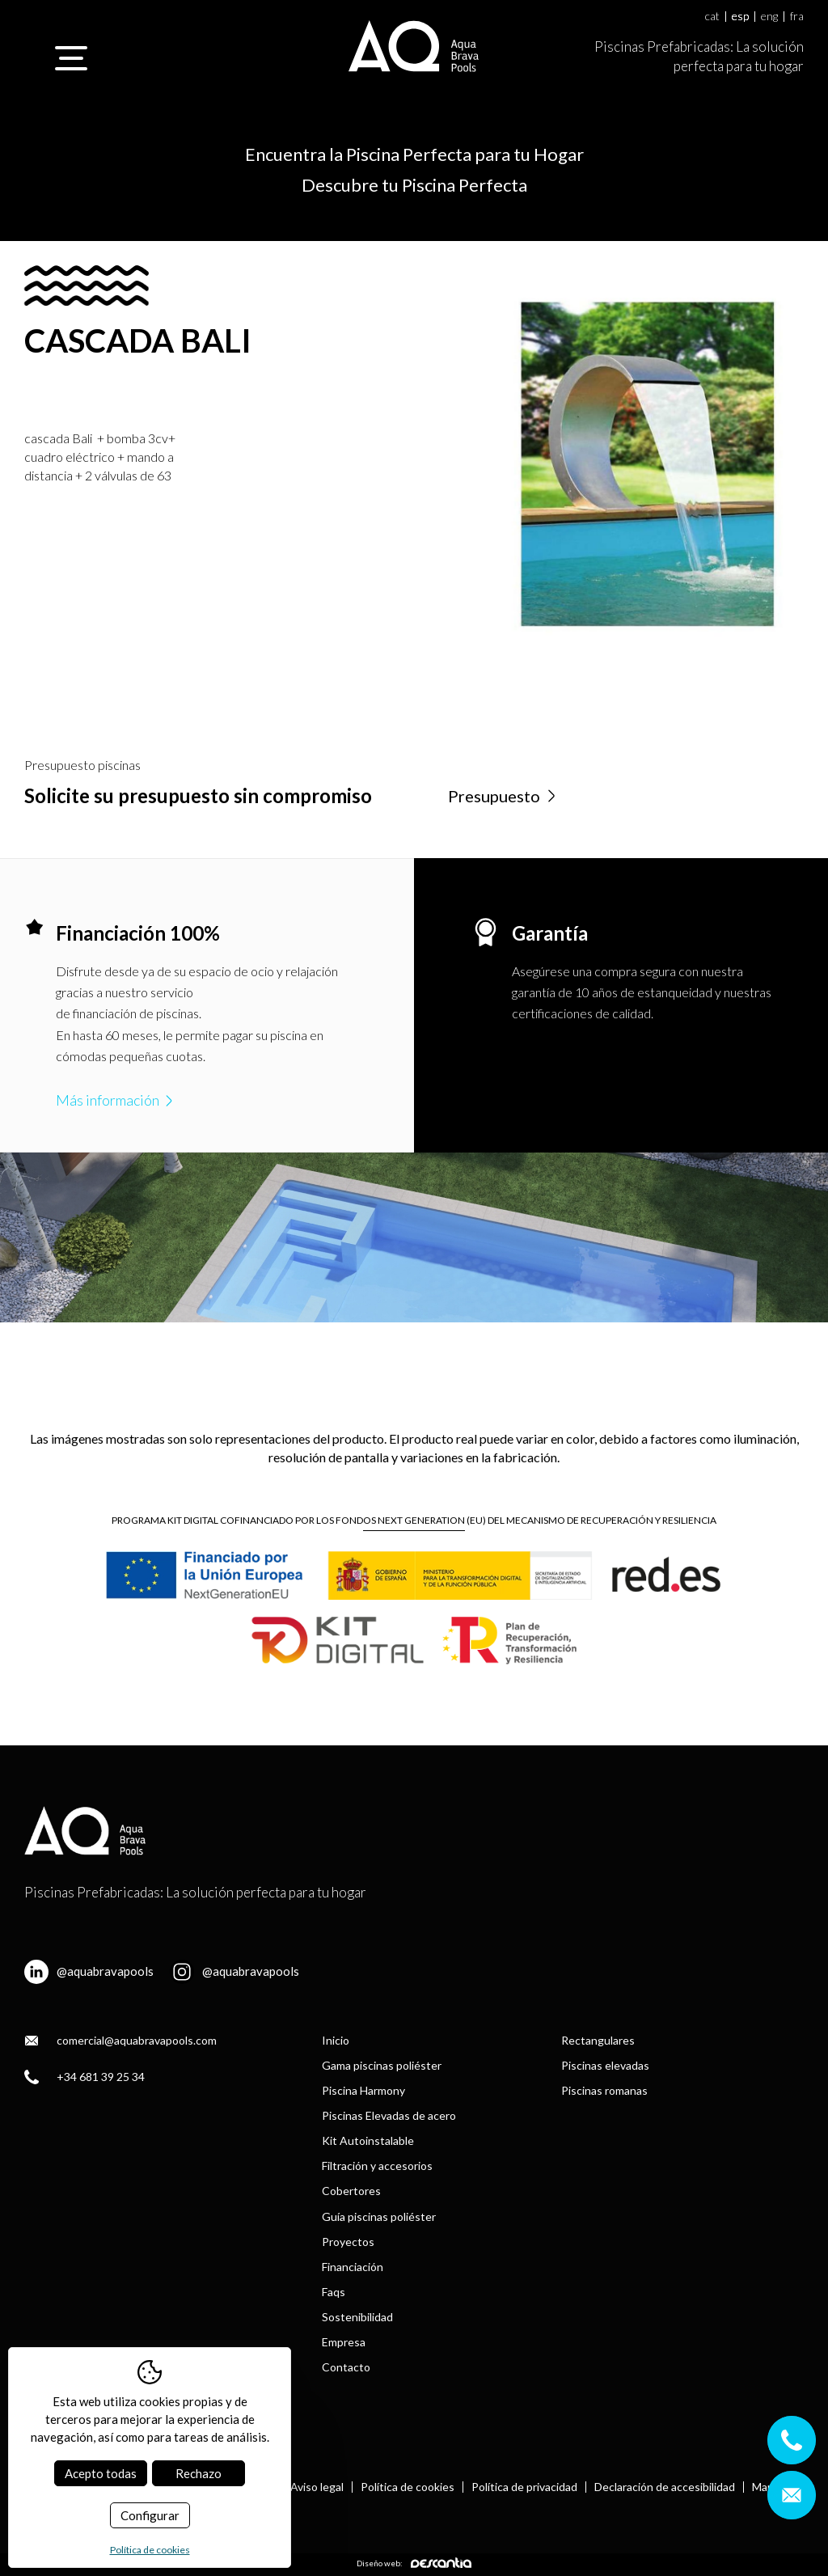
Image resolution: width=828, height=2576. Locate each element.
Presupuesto (504, 796)
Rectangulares (598, 2040)
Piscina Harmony (363, 2090)
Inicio (335, 2040)
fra (797, 16)
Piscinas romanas (604, 2090)
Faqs (333, 2292)
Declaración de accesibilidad (664, 2487)
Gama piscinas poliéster (381, 2065)
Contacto (346, 2367)
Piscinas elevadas (605, 2065)
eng (769, 16)
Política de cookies (407, 2487)
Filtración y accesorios (377, 2165)
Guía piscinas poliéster (379, 2216)
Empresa (343, 2342)
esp (740, 16)
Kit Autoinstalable (368, 2140)
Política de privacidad (524, 2487)
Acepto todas (101, 2473)
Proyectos (348, 2241)
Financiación (352, 2267)
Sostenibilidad (357, 2317)
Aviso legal (317, 2487)
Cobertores (351, 2190)
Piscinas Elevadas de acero (389, 2115)
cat (712, 16)
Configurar (150, 2515)
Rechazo (198, 2473)
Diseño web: (414, 2562)
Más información (116, 1100)
